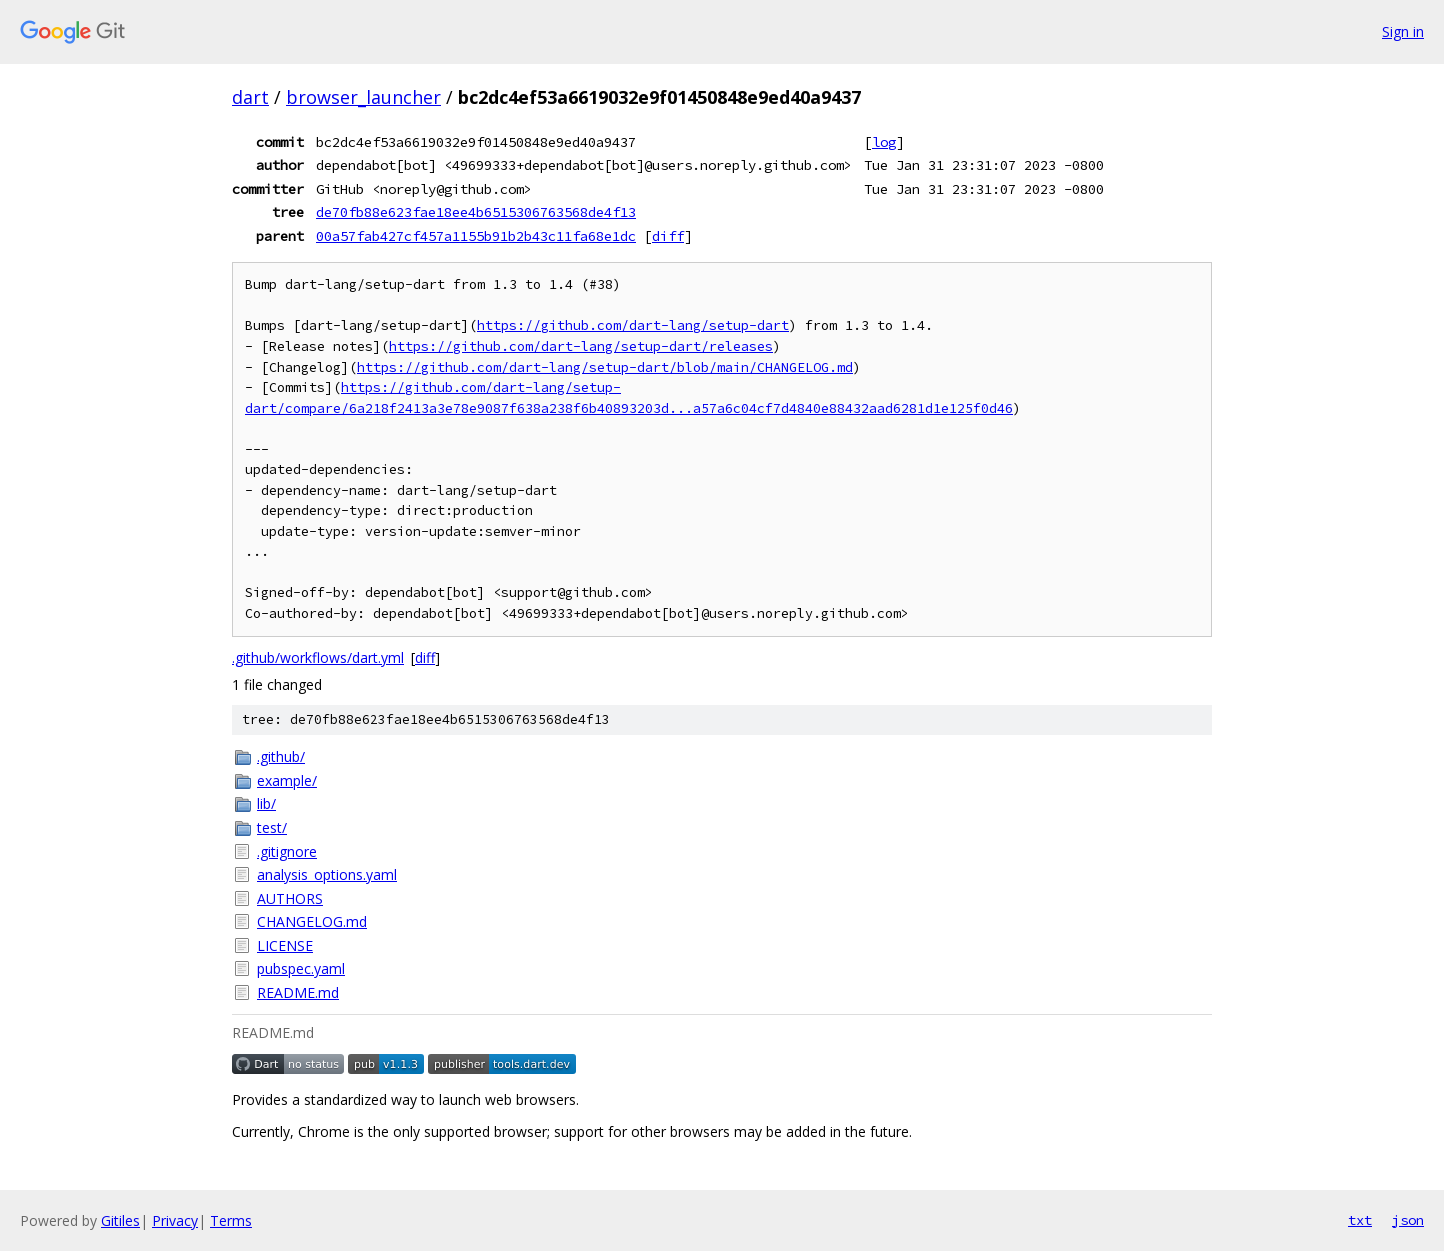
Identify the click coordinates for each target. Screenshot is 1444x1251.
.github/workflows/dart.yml (318, 657)
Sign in (1403, 31)
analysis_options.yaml (327, 874)
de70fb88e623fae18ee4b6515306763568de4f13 (476, 212)
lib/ (266, 803)
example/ (287, 780)
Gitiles (120, 1220)
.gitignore (287, 851)
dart (250, 97)
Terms (231, 1220)
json (1408, 1220)
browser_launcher (363, 97)
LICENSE (285, 945)
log (884, 142)
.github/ (281, 756)
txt (1360, 1220)
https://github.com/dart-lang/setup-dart (633, 325)
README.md (298, 992)
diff (668, 236)
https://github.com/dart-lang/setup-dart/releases (581, 346)
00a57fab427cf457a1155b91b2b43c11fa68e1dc (476, 236)
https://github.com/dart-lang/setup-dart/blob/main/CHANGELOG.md (605, 367)
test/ (272, 827)
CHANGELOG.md (312, 921)
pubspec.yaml (301, 968)
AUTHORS (290, 898)
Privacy (175, 1220)
